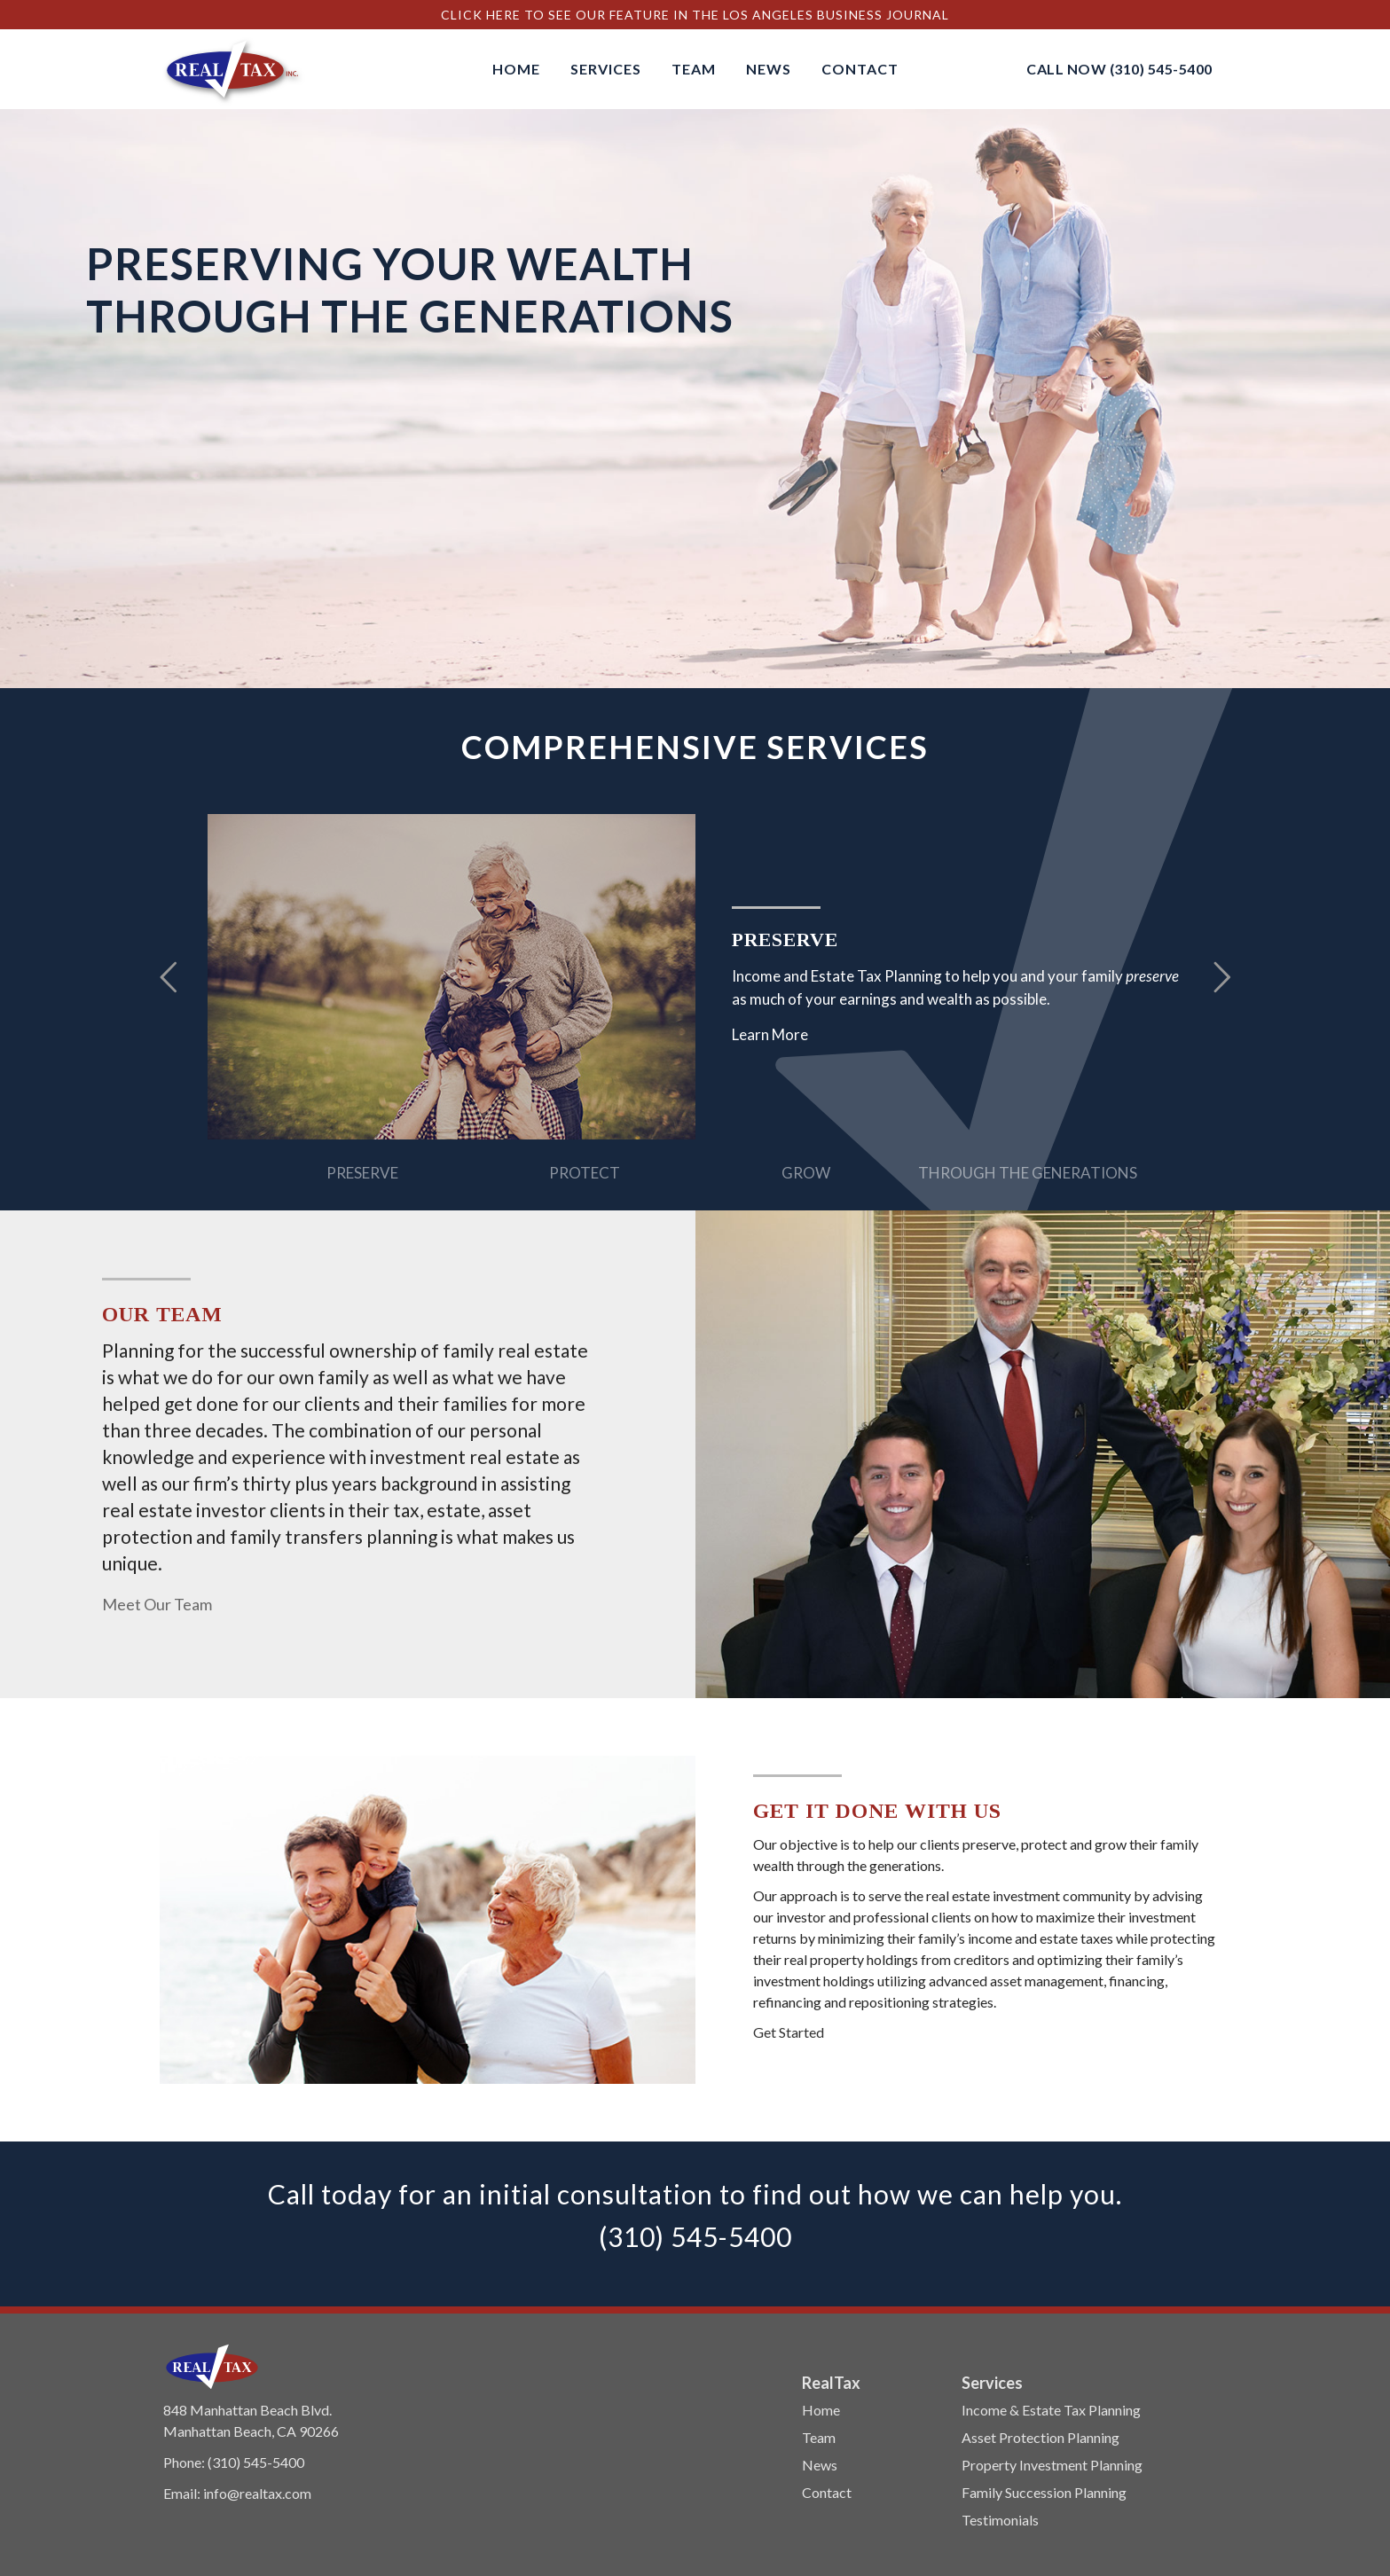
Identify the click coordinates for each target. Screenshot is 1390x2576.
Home (821, 2409)
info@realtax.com (257, 2493)
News (819, 2464)
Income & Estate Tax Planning (1051, 2409)
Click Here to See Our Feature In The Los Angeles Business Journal (695, 14)
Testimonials (1000, 2519)
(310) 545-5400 (1161, 68)
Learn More (770, 1034)
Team (819, 2437)
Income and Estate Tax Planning (837, 976)
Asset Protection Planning (1040, 2437)
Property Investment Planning (1052, 2464)
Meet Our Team (157, 1604)
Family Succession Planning (1044, 2492)
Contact (827, 2492)
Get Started (788, 2032)
